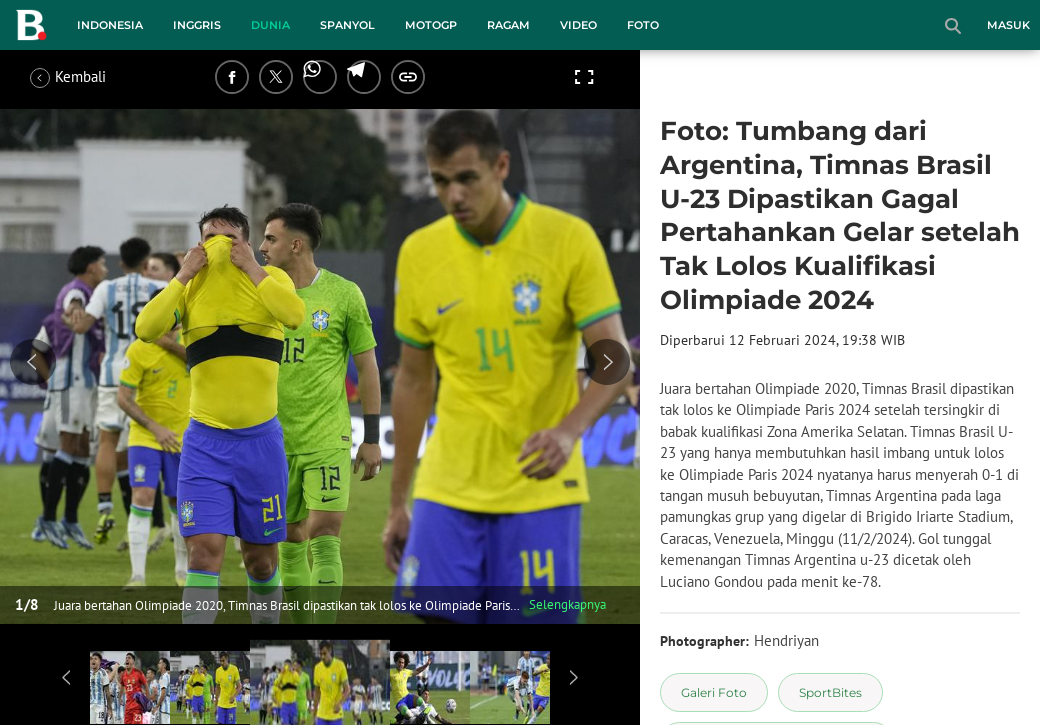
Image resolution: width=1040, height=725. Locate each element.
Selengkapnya (567, 604)
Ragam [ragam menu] (508, 25)
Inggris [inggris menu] (197, 25)
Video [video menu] (578, 25)
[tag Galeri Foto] (714, 692)
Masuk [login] (1008, 25)
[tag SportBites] (830, 692)
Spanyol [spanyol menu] (347, 25)
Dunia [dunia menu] (270, 25)
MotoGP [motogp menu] (431, 25)
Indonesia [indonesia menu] (110, 25)
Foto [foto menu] (643, 25)
